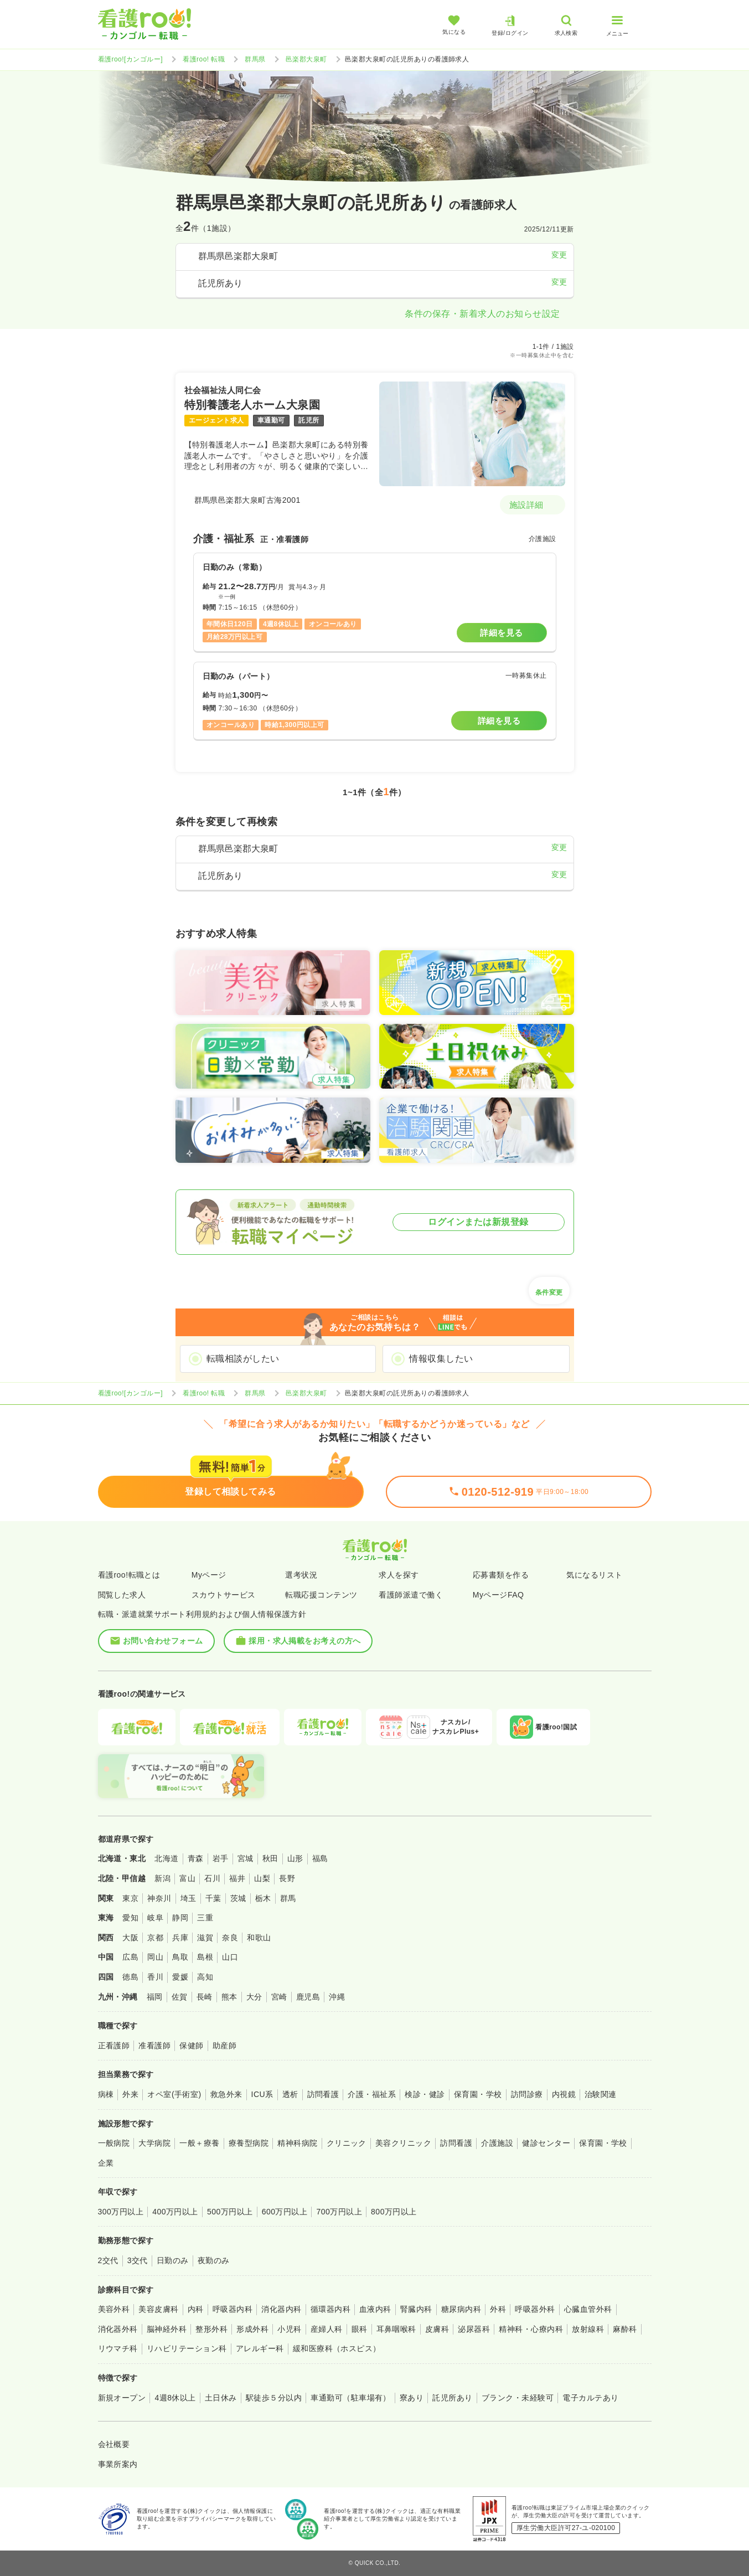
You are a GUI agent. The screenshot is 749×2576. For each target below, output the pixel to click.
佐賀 (180, 1996)
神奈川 (159, 1898)
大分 (254, 1996)
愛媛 (180, 1976)
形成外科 (252, 2329)
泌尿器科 (474, 2329)
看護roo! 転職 (204, 59)
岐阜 (155, 1917)
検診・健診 (425, 2094)
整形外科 (211, 2329)
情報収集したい (441, 1358)
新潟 (162, 1878)
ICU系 (262, 2094)
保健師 (191, 2045)
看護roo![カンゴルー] (130, 59)
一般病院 (114, 2143)
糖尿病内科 (461, 2309)
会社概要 (114, 2444)
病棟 (106, 2094)
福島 (320, 1858)
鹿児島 (308, 1996)
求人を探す (399, 1574)
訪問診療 (527, 2094)
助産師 (224, 2045)
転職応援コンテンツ (321, 1594)
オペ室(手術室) (174, 2094)
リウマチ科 (118, 2348)
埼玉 (188, 1898)
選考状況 (301, 1574)
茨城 (238, 1898)
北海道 (166, 1858)
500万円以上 (230, 2211)
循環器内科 (330, 2309)
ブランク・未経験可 (518, 2397)
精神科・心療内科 (531, 2329)
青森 (196, 1858)
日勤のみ (173, 2260)
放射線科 (588, 2329)
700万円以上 (339, 2211)
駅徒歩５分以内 (274, 2397)
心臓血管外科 (588, 2309)
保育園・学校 (478, 2094)
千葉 (213, 1898)
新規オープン (122, 2397)
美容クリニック (403, 2143)
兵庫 (180, 1937)
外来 (130, 2094)
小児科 (289, 2329)
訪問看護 (323, 2094)
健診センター (546, 2143)
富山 (187, 1878)
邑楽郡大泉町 (306, 59)
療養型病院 (248, 2143)
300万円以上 (121, 2211)
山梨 (262, 1878)
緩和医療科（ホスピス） (337, 2348)
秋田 (270, 1858)
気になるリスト (594, 1574)
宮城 (245, 1858)
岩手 (221, 1858)
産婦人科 (327, 2329)
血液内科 (375, 2309)
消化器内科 (281, 2309)
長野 (287, 1878)
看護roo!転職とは (129, 1574)
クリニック (346, 2143)
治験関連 (601, 2094)
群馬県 (255, 59)
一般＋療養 (199, 2143)
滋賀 (205, 1937)
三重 (205, 1917)
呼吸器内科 (232, 2309)
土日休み (221, 2397)
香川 (155, 1976)
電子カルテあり (590, 2397)
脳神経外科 (167, 2329)
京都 (155, 1937)
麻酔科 (625, 2329)
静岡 (180, 1917)
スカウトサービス (224, 1594)
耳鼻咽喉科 (396, 2329)
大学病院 (154, 2143)
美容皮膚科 (158, 2309)
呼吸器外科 (535, 2309)
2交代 (108, 2260)
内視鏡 (564, 2094)
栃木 (263, 1898)
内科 (196, 2309)
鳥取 (180, 1956)
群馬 (288, 1898)
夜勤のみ (214, 2260)
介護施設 (497, 2143)
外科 (498, 2309)
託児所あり (452, 2397)
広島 (130, 1956)
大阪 (130, 1937)
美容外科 (114, 2309)
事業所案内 (118, 2464)
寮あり (411, 2397)
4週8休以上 (174, 2397)
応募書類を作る (501, 1574)
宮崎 (279, 1996)
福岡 (155, 1996)
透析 (290, 2094)
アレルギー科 (260, 2348)
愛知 (130, 1917)
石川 (212, 1878)
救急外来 (226, 2094)
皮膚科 (437, 2329)
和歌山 (259, 1937)
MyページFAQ (498, 1594)
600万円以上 (285, 2211)
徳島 (130, 1976)
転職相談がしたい (243, 1358)
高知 (205, 1976)
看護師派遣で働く (411, 1594)
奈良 (230, 1937)
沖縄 (337, 1996)
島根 (205, 1956)
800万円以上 (394, 2211)
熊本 (229, 1996)
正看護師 (114, 2045)
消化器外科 (118, 2329)
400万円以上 (175, 2211)
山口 (230, 1956)
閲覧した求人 (122, 1594)
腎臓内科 (416, 2309)
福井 (237, 1878)
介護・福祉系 (372, 2094)
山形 (295, 1858)
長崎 (205, 1996)
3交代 (137, 2260)
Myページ (209, 1574)
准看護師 (154, 2045)
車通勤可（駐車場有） (351, 2397)
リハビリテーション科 (187, 2348)
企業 (106, 2162)
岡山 (155, 1956)
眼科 (360, 2329)
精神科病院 (297, 2143)
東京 (130, 1898)
